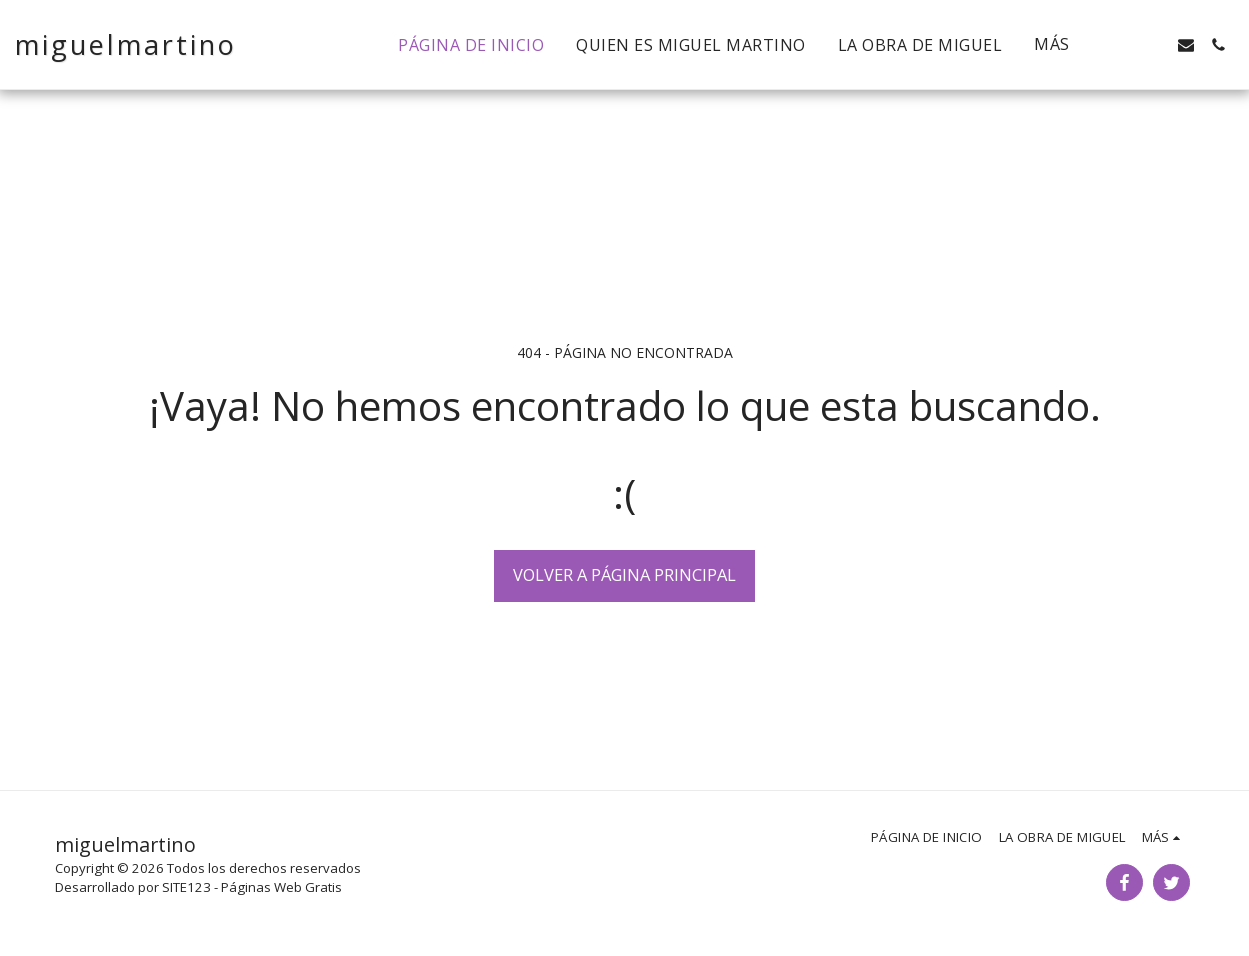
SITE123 (186, 887)
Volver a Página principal (624, 574)
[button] (1122, 45)
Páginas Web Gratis (281, 887)
